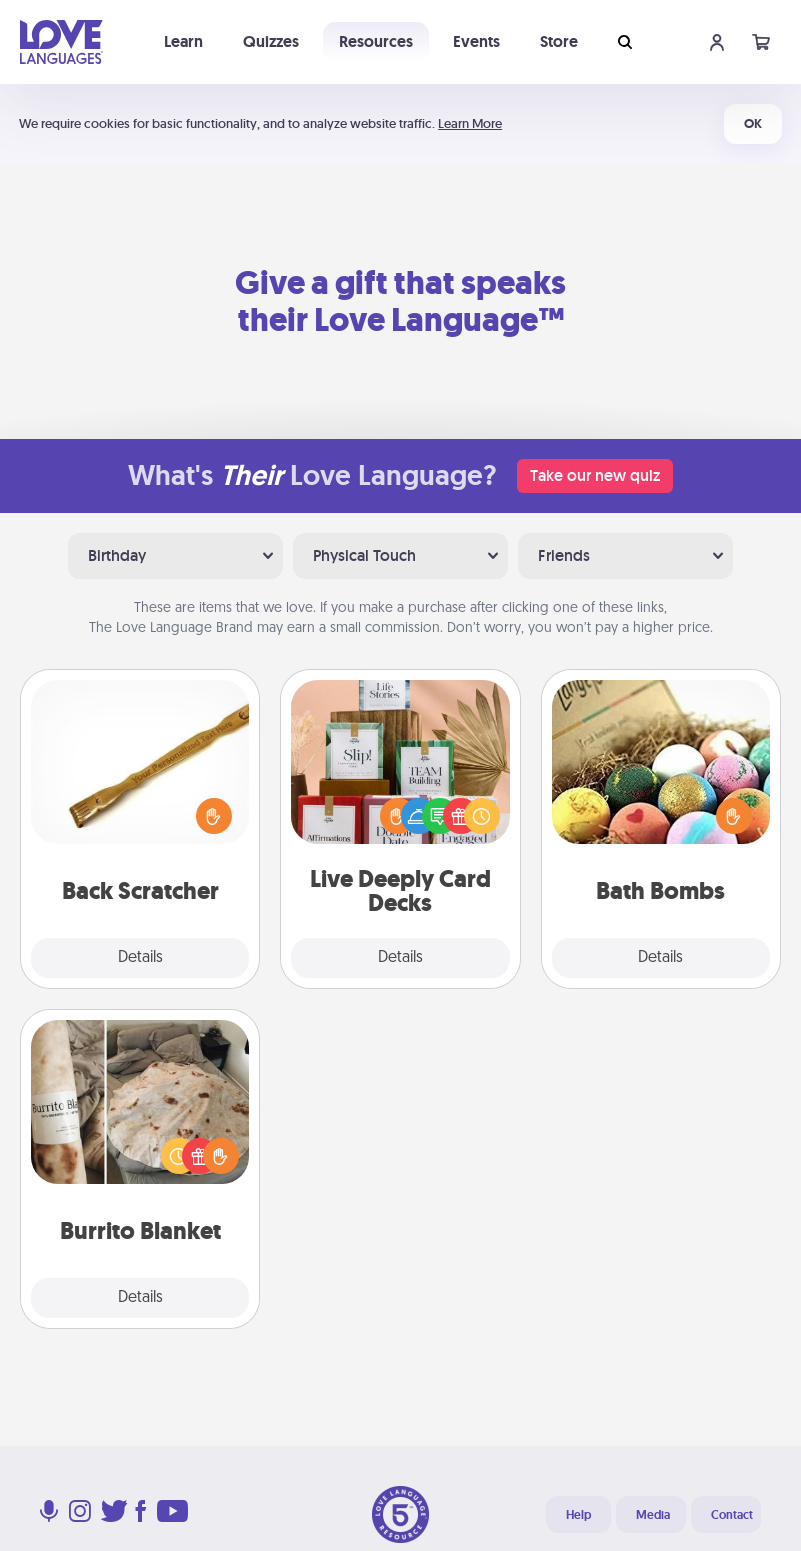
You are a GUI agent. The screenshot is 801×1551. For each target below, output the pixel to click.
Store (559, 41)
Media (653, 1515)
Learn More (470, 123)
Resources (376, 41)
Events (476, 41)
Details (140, 958)
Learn (183, 41)
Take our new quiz (595, 475)
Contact (732, 1515)
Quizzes (271, 41)
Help (578, 1515)
